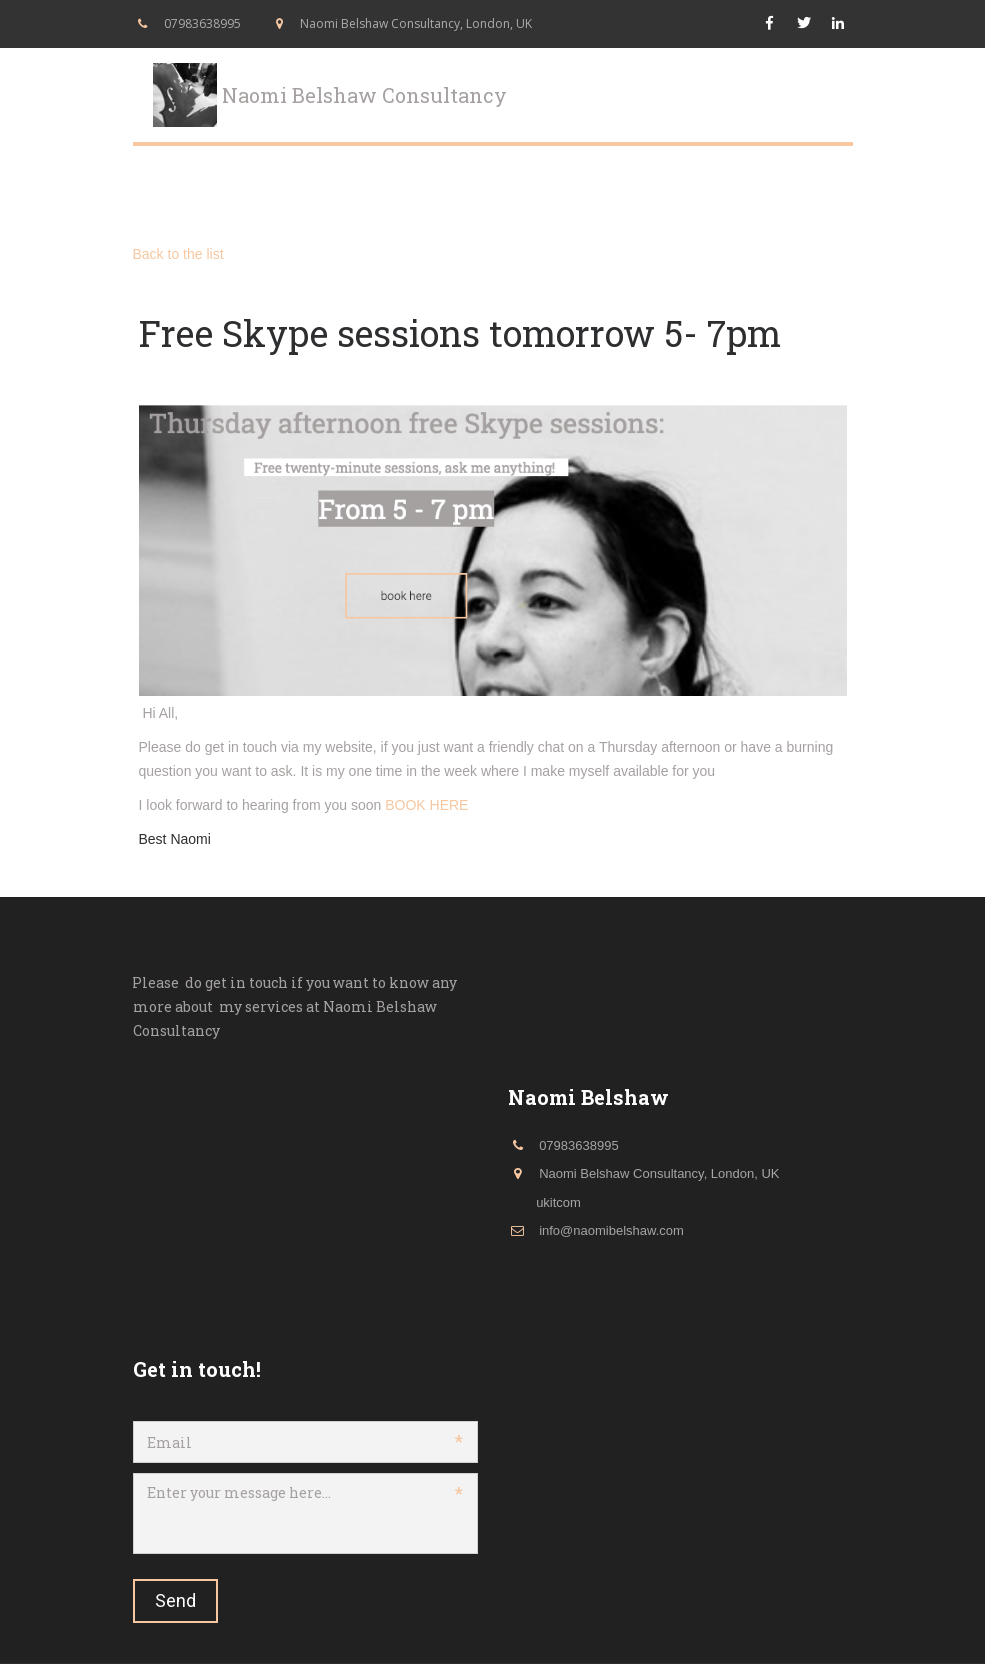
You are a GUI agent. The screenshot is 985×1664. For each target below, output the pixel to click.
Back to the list (178, 254)
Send (175, 1600)
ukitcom (558, 1202)
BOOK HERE (426, 805)
